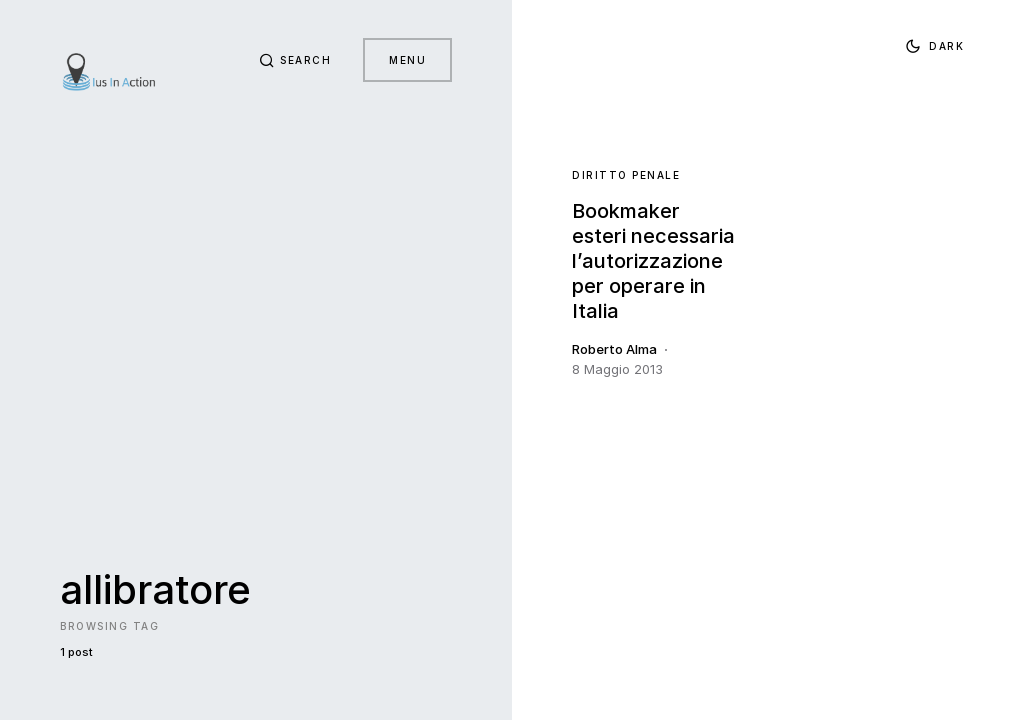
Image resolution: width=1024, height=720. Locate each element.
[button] (295, 60)
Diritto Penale (626, 175)
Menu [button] (407, 60)
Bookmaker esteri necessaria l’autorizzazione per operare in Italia (653, 261)
